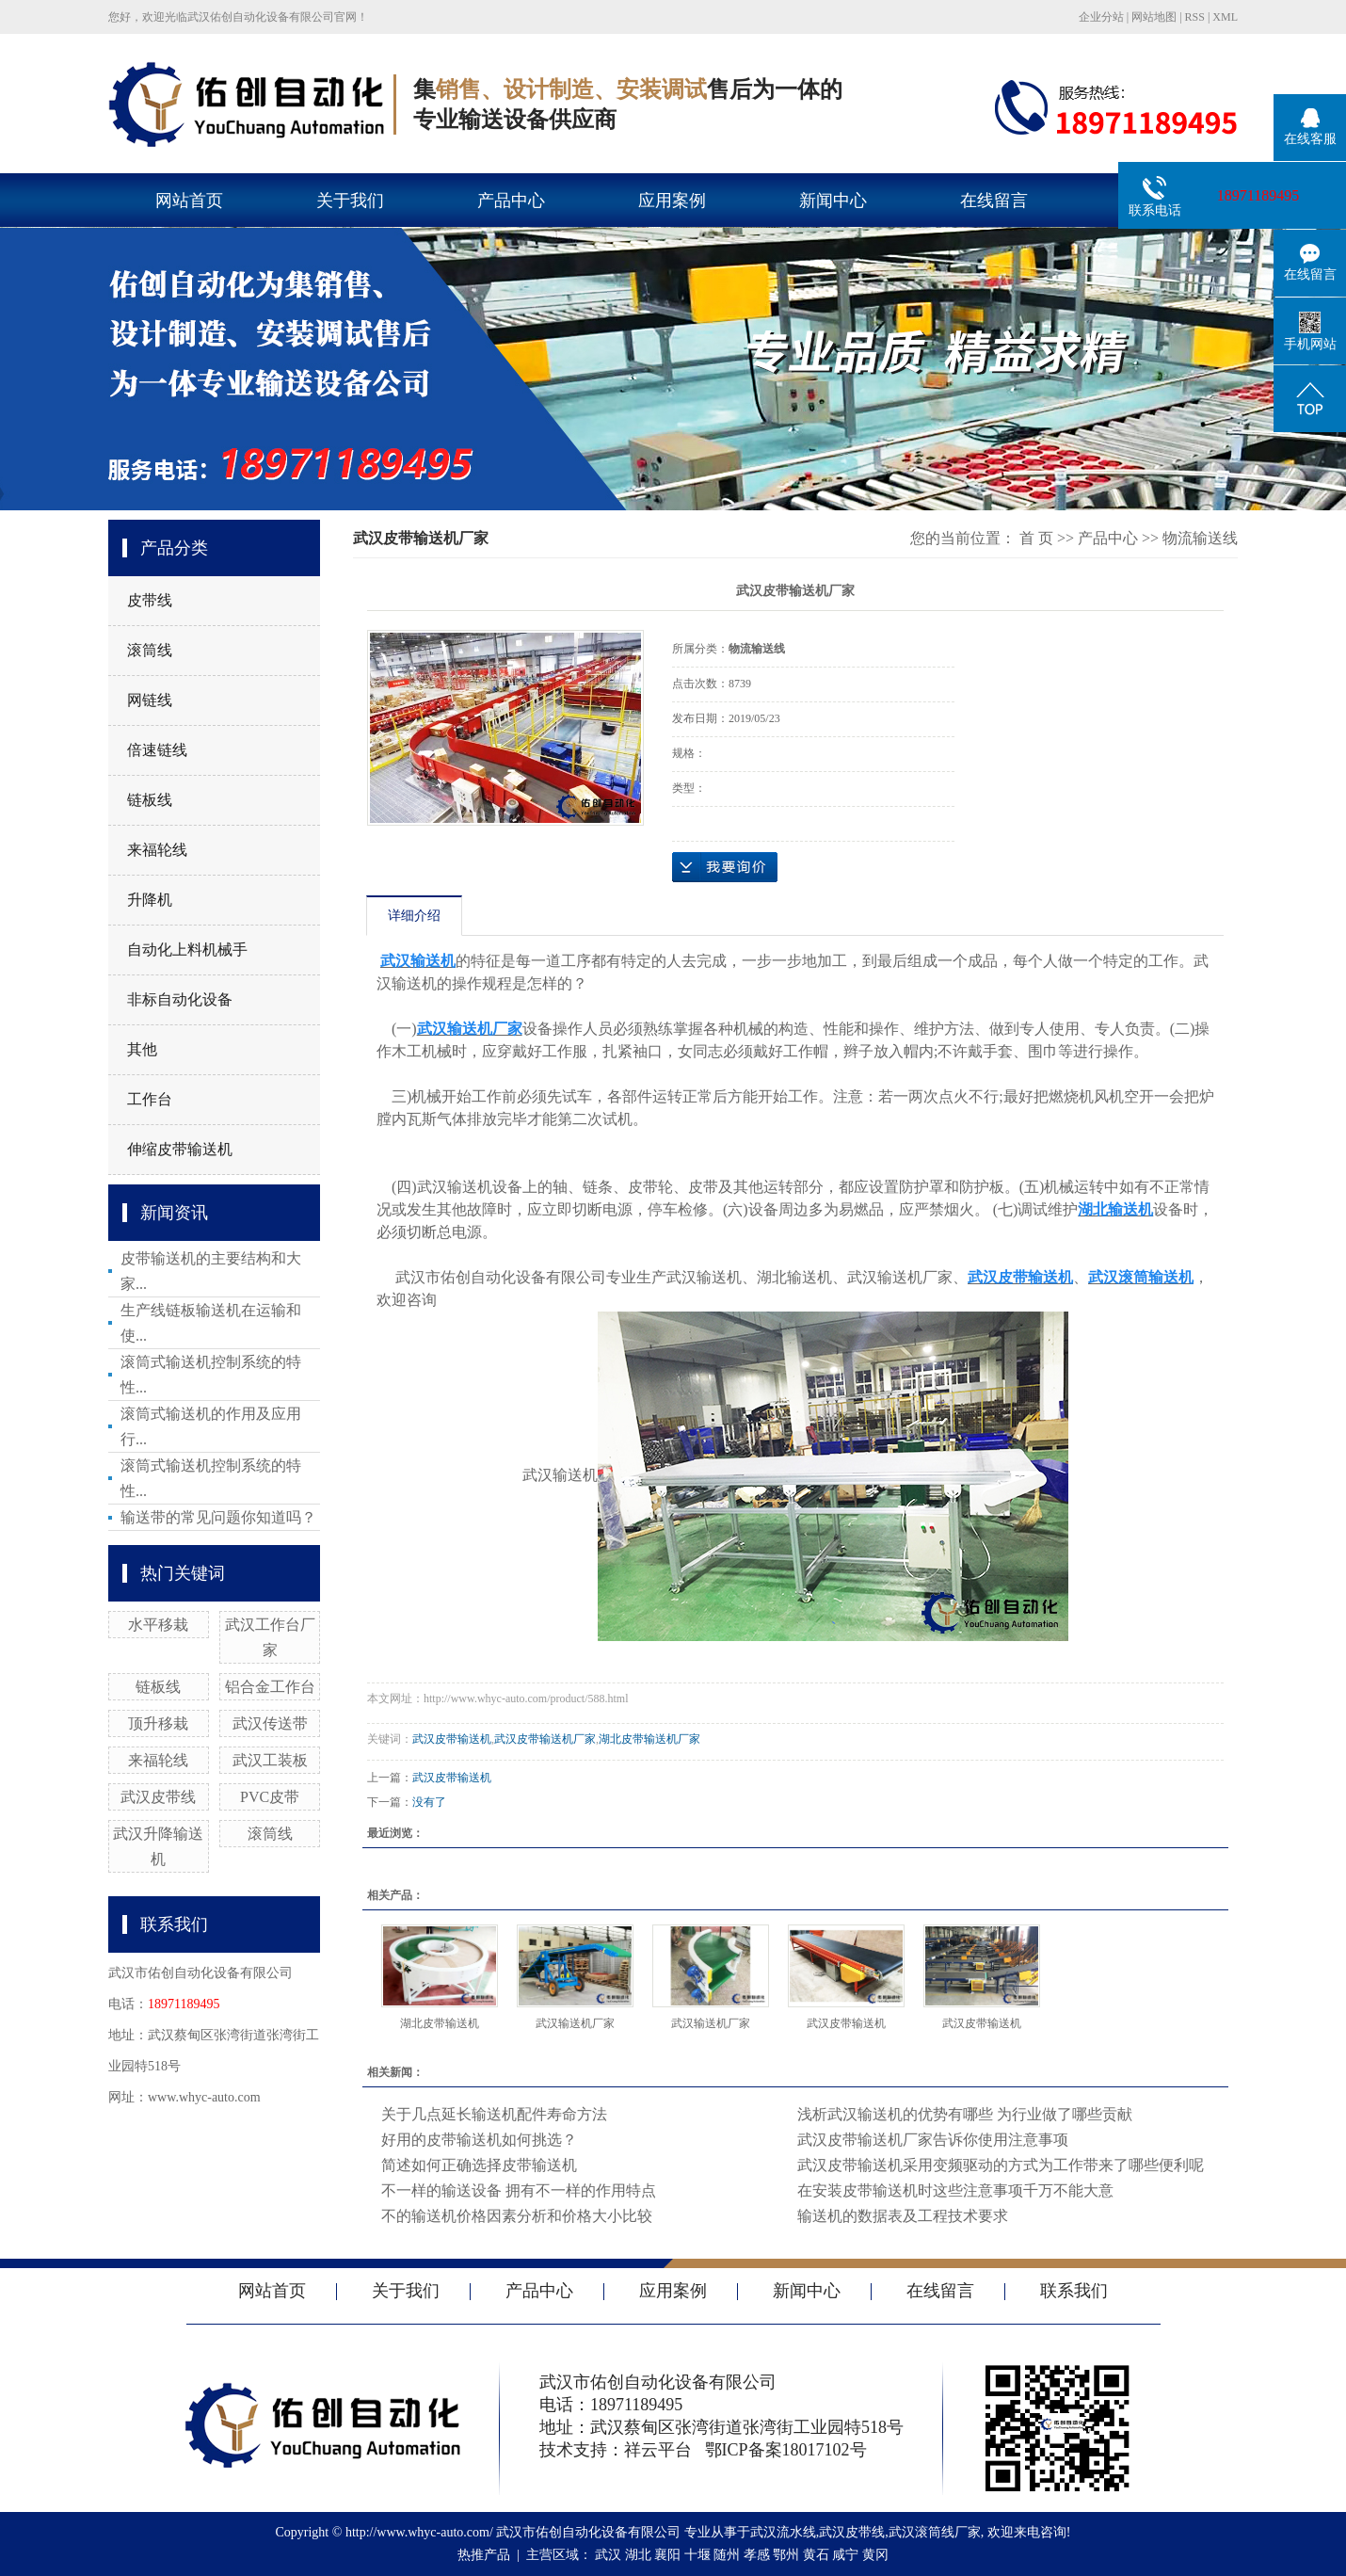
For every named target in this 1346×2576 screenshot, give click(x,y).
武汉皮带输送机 (451, 1739)
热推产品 (483, 2555)
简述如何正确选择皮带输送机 (479, 2165)
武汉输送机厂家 (575, 2023)
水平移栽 (158, 1625)
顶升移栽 (158, 1723)
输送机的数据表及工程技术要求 (902, 2216)
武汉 (608, 2555)
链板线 (149, 800)
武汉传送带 (270, 1723)
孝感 (757, 2555)
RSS (1195, 17)
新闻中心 (833, 200)
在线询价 (724, 867)
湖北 (638, 2555)
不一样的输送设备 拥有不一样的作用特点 (518, 2190)
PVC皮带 (269, 1797)
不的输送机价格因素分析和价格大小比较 (516, 2216)
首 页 (1036, 538)
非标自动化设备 (179, 999)
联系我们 (1074, 2290)
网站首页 (189, 200)
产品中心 (511, 200)
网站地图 (1154, 17)
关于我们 (350, 200)
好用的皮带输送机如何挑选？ (479, 2140)
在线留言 (994, 200)
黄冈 (875, 2555)
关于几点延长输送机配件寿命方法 (494, 2114)
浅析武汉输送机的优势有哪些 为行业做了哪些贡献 (964, 2114)
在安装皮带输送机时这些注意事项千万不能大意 (955, 2190)
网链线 (149, 700)
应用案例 (672, 200)
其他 (142, 1049)
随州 (726, 2555)
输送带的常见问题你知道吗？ (218, 1517)
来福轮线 (157, 850)
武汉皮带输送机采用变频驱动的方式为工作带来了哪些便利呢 (1000, 2165)
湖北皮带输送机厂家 (649, 1739)
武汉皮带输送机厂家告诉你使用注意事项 (932, 2140)
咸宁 (845, 2555)
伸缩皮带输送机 (179, 1149)
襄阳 (667, 2555)
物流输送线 (1200, 538)
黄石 (816, 2555)
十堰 (697, 2555)
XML (1225, 17)
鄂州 (786, 2555)
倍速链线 (157, 750)
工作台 (149, 1099)
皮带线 (149, 600)
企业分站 (1101, 17)
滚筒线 (149, 650)
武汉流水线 (783, 2532)
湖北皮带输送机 (439, 2023)
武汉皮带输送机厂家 (545, 1739)
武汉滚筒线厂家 (935, 2532)
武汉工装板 (270, 1760)
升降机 (149, 900)
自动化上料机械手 (187, 950)
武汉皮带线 (158, 1797)
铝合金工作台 (270, 1687)
